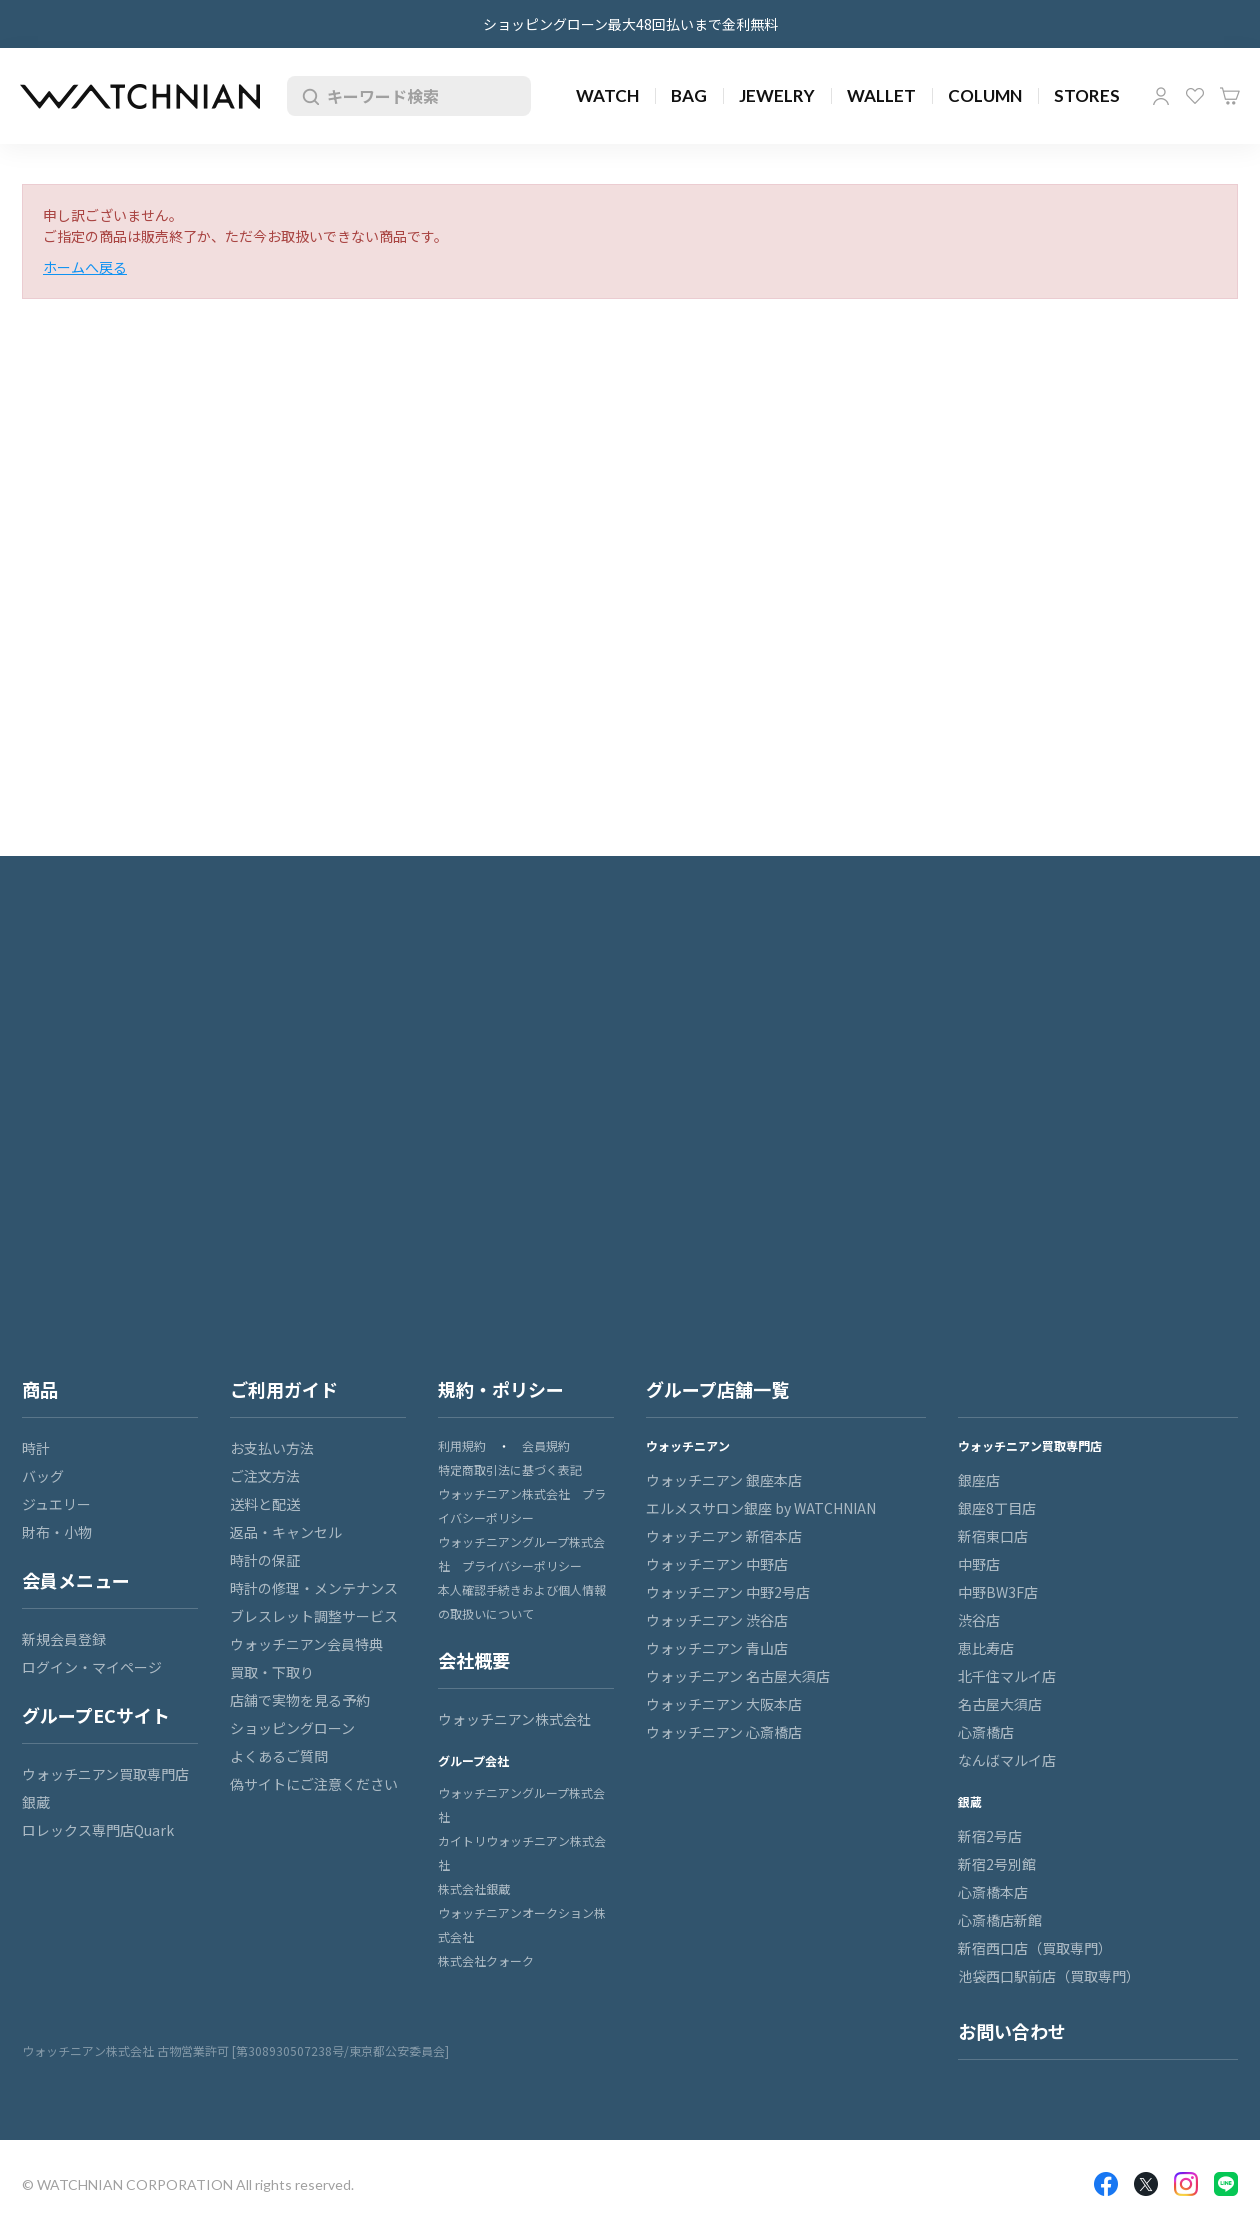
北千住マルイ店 (1007, 1676)
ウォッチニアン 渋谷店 (717, 1620)
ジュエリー (56, 1504)
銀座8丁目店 (997, 1508)
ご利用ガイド (284, 1389)
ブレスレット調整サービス (314, 1616)
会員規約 (546, 1445)
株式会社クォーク (486, 1960)
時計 (36, 1448)
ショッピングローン (292, 1728)
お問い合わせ (1012, 2031)
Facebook (1106, 2184)
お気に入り (1195, 96)
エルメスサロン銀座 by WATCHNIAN (761, 1508)
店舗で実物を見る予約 (300, 1700)
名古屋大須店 (1000, 1704)
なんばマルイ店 (1007, 1760)
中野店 (979, 1564)
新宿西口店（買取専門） (1035, 1948)
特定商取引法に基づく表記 (510, 1469)
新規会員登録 (64, 1639)
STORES (1087, 95)
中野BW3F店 (998, 1592)
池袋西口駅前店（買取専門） (1049, 1976)
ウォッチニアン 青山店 (717, 1648)
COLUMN (985, 95)
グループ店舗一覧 (717, 1389)
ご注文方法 (265, 1476)
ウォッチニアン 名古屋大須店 (738, 1676)
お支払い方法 (272, 1448)
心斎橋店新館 (1000, 1920)
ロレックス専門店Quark (98, 1830)
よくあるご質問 (279, 1756)
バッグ (43, 1476)
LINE (1226, 2184)
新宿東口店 (993, 1536)
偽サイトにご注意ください (314, 1784)
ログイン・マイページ (92, 1667)
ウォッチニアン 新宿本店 (724, 1536)
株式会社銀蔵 (474, 1888)
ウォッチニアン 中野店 (717, 1564)
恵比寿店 (986, 1648)
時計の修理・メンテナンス (314, 1588)
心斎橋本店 (993, 1892)
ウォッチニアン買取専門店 (105, 1774)
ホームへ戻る (85, 267)
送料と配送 (265, 1504)
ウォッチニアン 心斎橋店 (724, 1732)
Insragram (1186, 2184)
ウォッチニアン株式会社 (514, 1719)
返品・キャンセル (286, 1532)
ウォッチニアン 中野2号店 (728, 1592)
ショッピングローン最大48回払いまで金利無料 (630, 24)
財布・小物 (57, 1532)
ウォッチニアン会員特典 (306, 1644)
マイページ (1161, 96)
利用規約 (462, 1445)
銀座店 (979, 1480)
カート (1230, 96)
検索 (307, 96)
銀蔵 (36, 1802)
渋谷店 (979, 1620)
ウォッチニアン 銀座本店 (724, 1480)
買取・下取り (272, 1672)
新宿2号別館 (997, 1864)
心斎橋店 (986, 1732)
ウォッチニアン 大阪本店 (724, 1704)
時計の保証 (265, 1560)
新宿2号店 (990, 1836)
